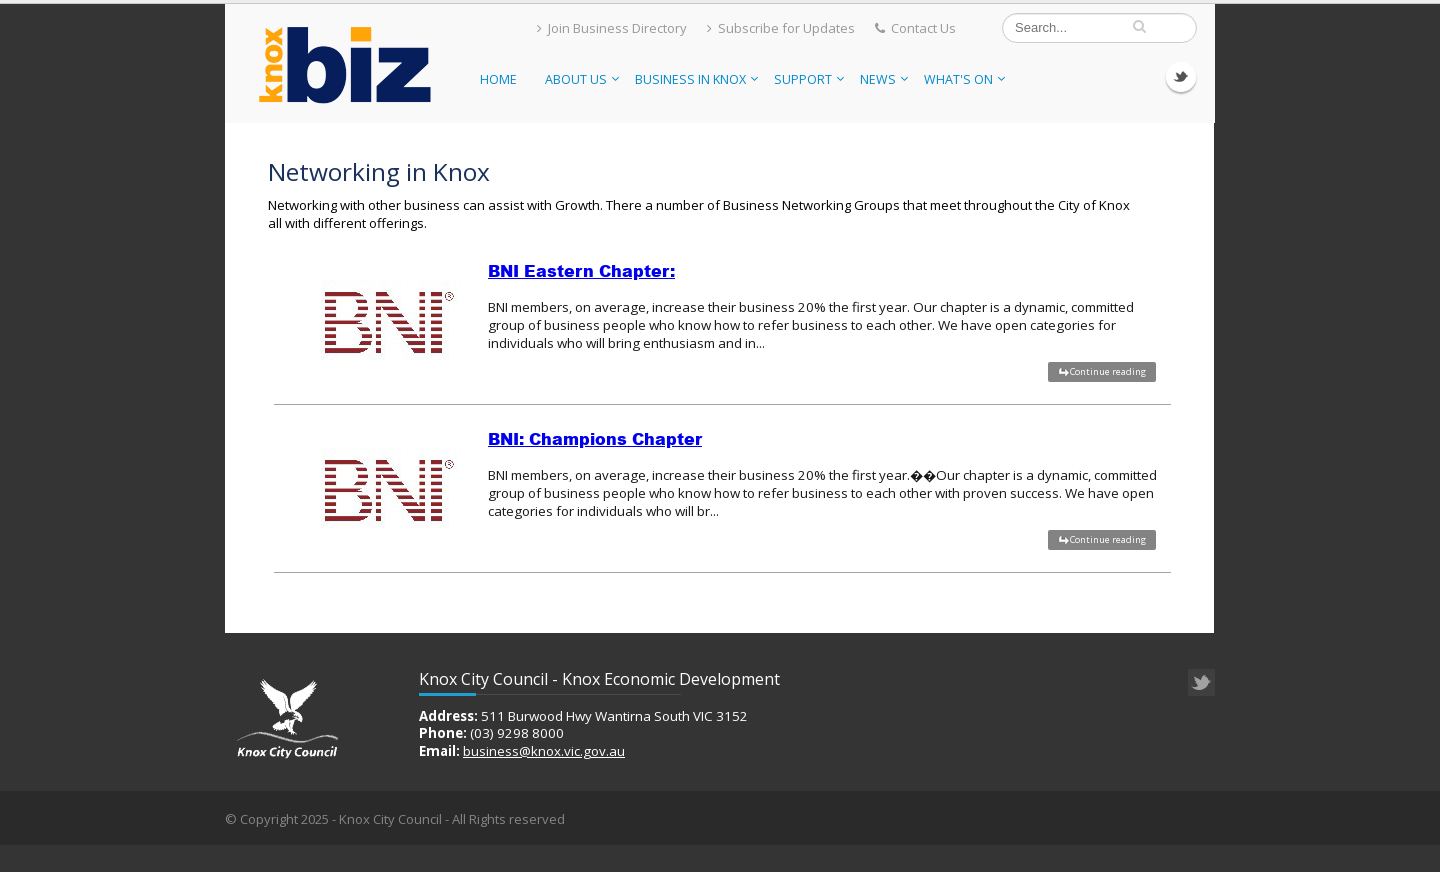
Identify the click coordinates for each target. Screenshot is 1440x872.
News (884, 79)
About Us (582, 79)
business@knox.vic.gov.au (544, 751)
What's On (964, 79)
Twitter (1181, 77)
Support (809, 79)
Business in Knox (696, 79)
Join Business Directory (612, 28)
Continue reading (1108, 371)
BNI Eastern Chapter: (581, 271)
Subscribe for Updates (781, 28)
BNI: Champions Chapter (595, 439)
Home (498, 79)
